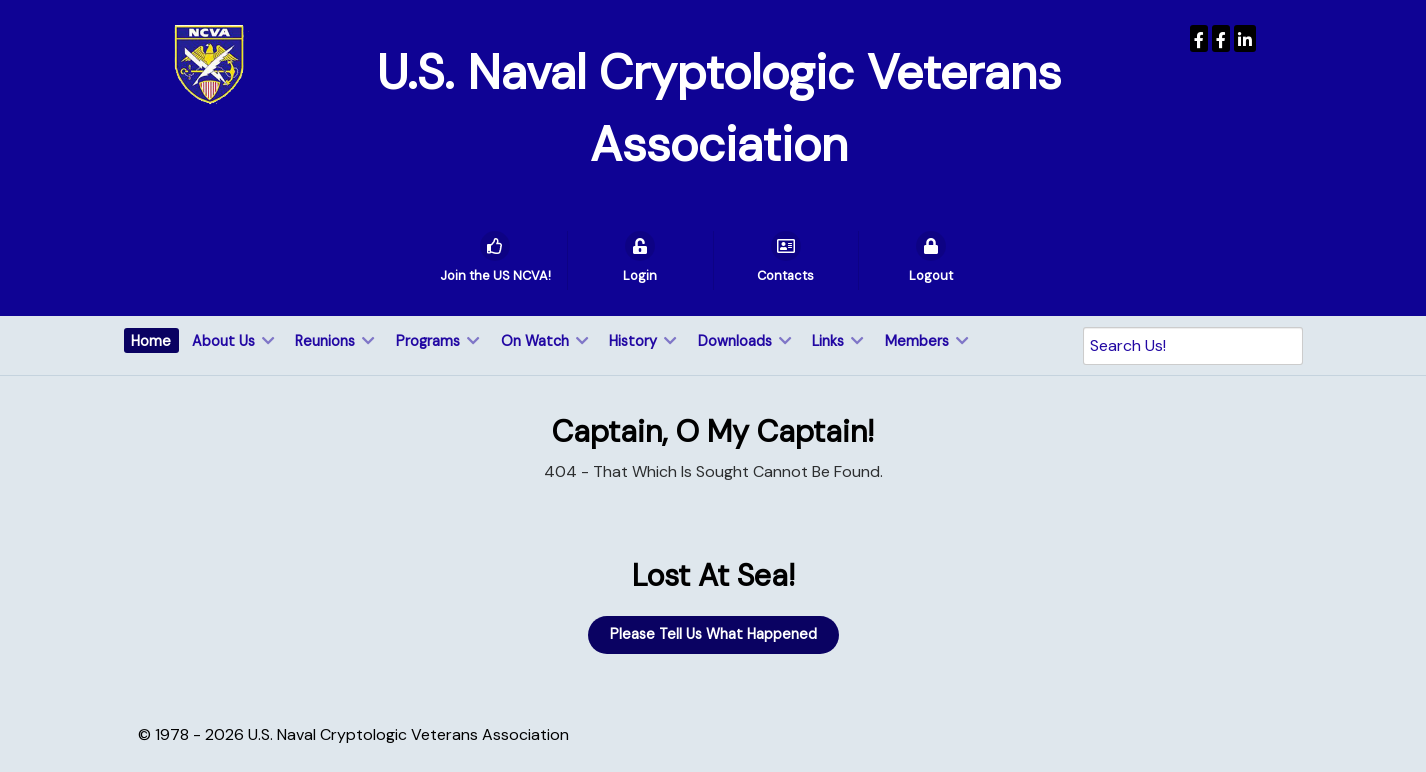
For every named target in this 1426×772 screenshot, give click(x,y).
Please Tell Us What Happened (713, 634)
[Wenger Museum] (1221, 38)
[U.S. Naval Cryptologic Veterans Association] (209, 63)
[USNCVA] (1199, 38)
